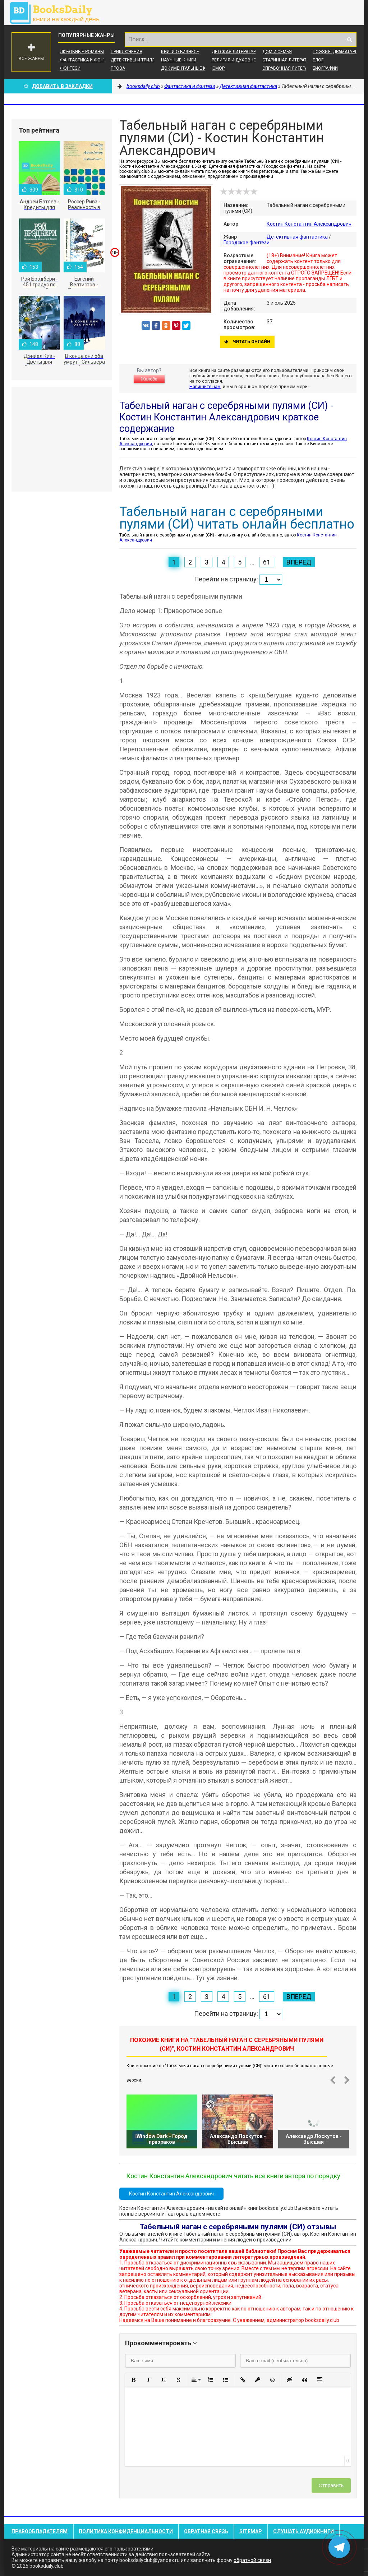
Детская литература (235, 51)
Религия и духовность (238, 60)
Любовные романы (82, 51)
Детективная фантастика (297, 237)
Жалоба (149, 379)
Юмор (218, 68)
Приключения (126, 51)
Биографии (325, 68)
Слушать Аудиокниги (303, 2531)
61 (266, 562)
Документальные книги (189, 68)
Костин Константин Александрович (309, 224)
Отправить (331, 2485)
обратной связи (252, 2560)
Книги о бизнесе (180, 51)
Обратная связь (206, 2531)
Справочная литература (290, 68)
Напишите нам (205, 386)
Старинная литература (288, 60)
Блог (318, 60)
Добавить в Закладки (58, 86)
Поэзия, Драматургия (338, 51)
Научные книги (178, 60)
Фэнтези (70, 68)
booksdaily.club (58, 12)
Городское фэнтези (247, 242)
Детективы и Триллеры (137, 60)
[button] (133, 2380)
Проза (118, 68)
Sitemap (250, 2531)
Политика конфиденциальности (126, 2531)
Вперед (298, 562)
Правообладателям (40, 2531)
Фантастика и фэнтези (87, 60)
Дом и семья (277, 51)
